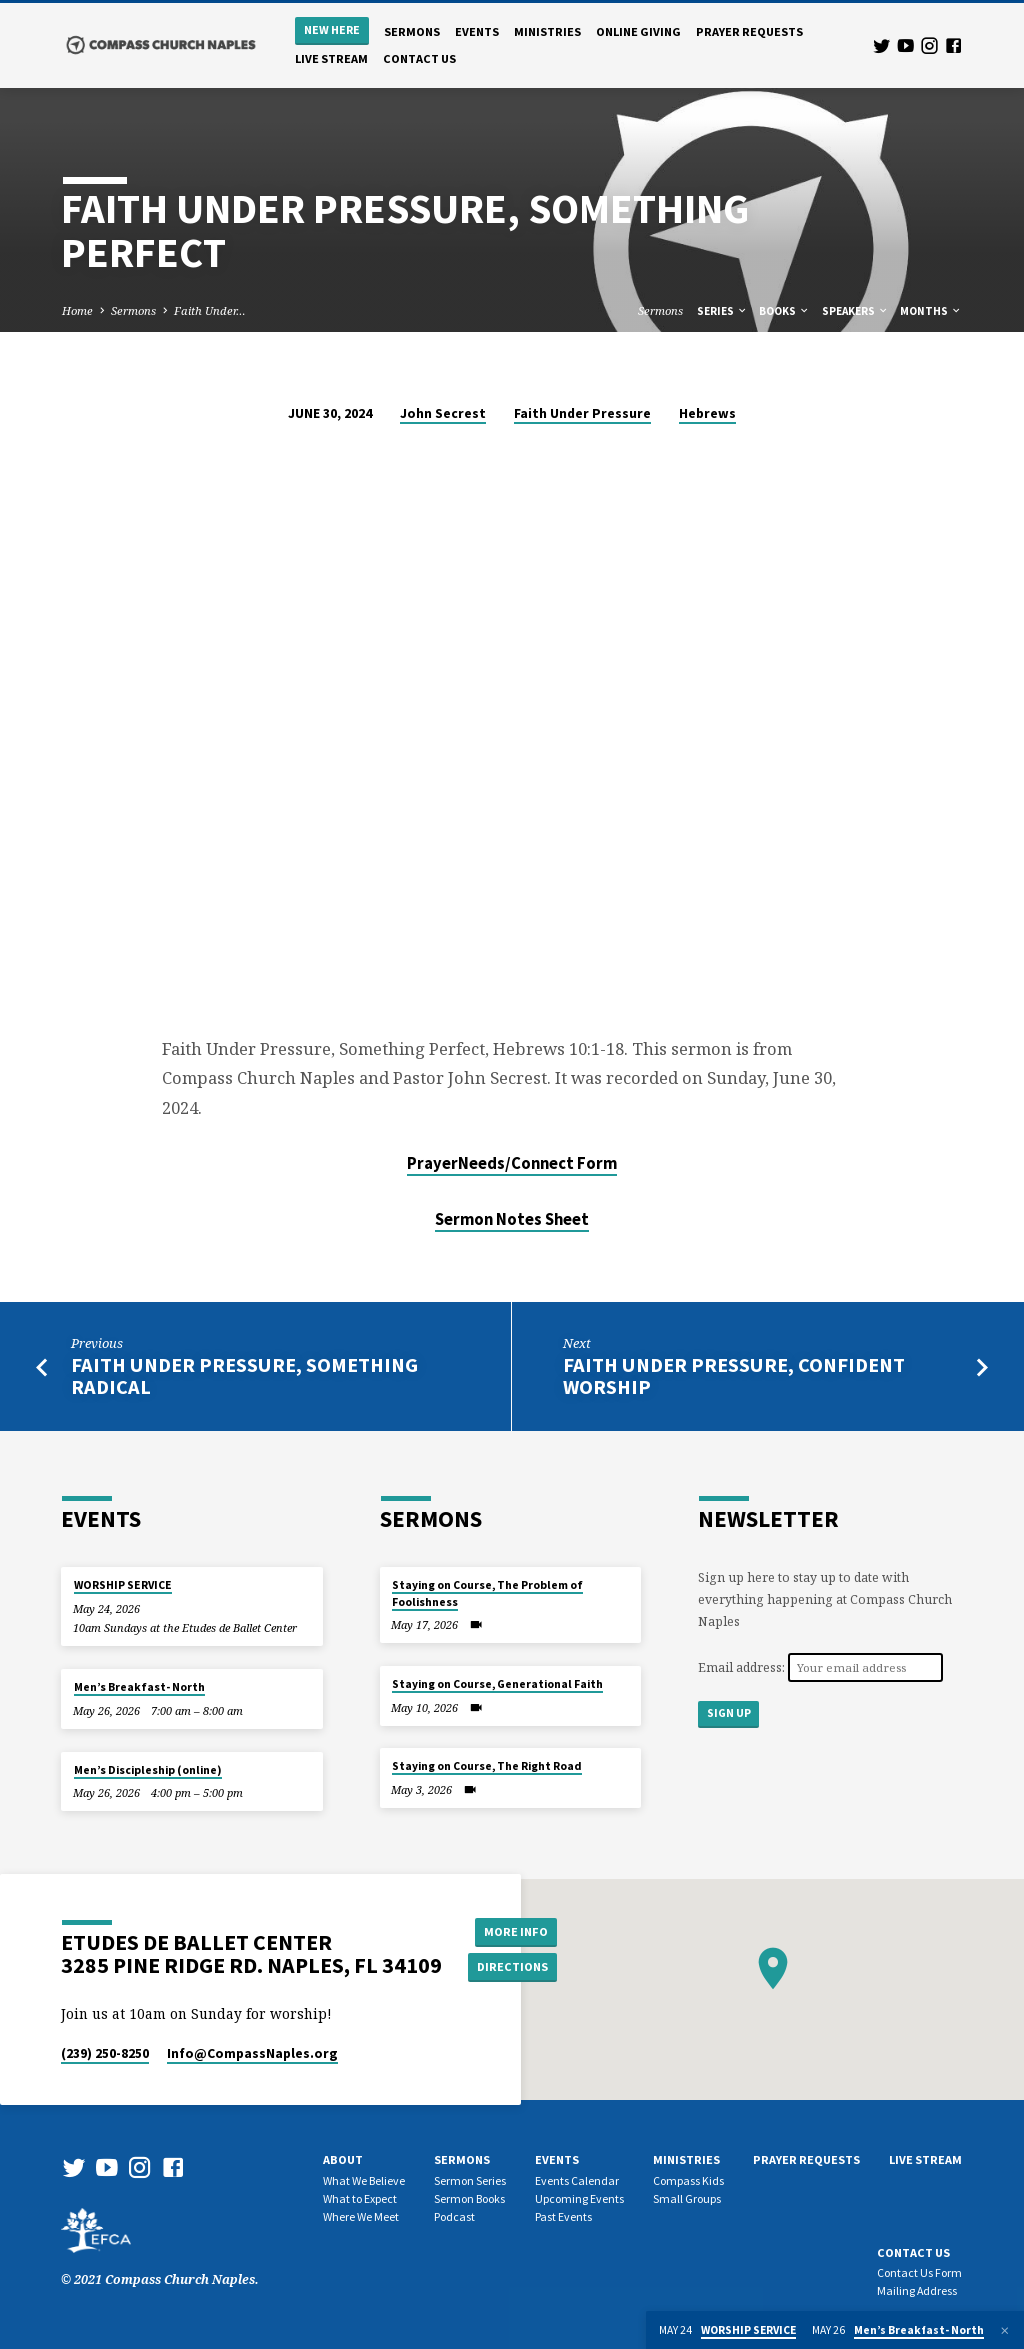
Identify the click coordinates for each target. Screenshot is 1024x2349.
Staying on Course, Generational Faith (497, 1684)
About (343, 2159)
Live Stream (331, 58)
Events (477, 31)
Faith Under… (210, 310)
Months (931, 311)
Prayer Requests (749, 31)
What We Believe (364, 2180)
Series (722, 311)
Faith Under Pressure (582, 413)
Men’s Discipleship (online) (148, 1770)
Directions (513, 1966)
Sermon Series (470, 2180)
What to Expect (360, 2198)
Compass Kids (688, 2180)
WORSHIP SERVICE (123, 1585)
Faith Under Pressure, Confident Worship (734, 1376)
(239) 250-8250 (105, 2053)
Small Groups (687, 2198)
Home (77, 310)
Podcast (454, 2216)
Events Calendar (577, 2180)
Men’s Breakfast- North (139, 1687)
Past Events (563, 2216)
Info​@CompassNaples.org (252, 2053)
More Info (513, 1930)
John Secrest (443, 413)
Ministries (547, 31)
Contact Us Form (919, 2272)
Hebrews (707, 413)
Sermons (412, 31)
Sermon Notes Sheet (512, 1219)
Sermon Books (469, 2198)
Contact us (419, 58)
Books (784, 311)
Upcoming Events (579, 2198)
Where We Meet (361, 2216)
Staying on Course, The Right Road (487, 1766)
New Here (332, 29)
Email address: (743, 1667)
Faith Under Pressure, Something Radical (244, 1376)
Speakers (855, 311)
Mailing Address (917, 2290)
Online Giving (638, 31)
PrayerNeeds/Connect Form (512, 1163)
